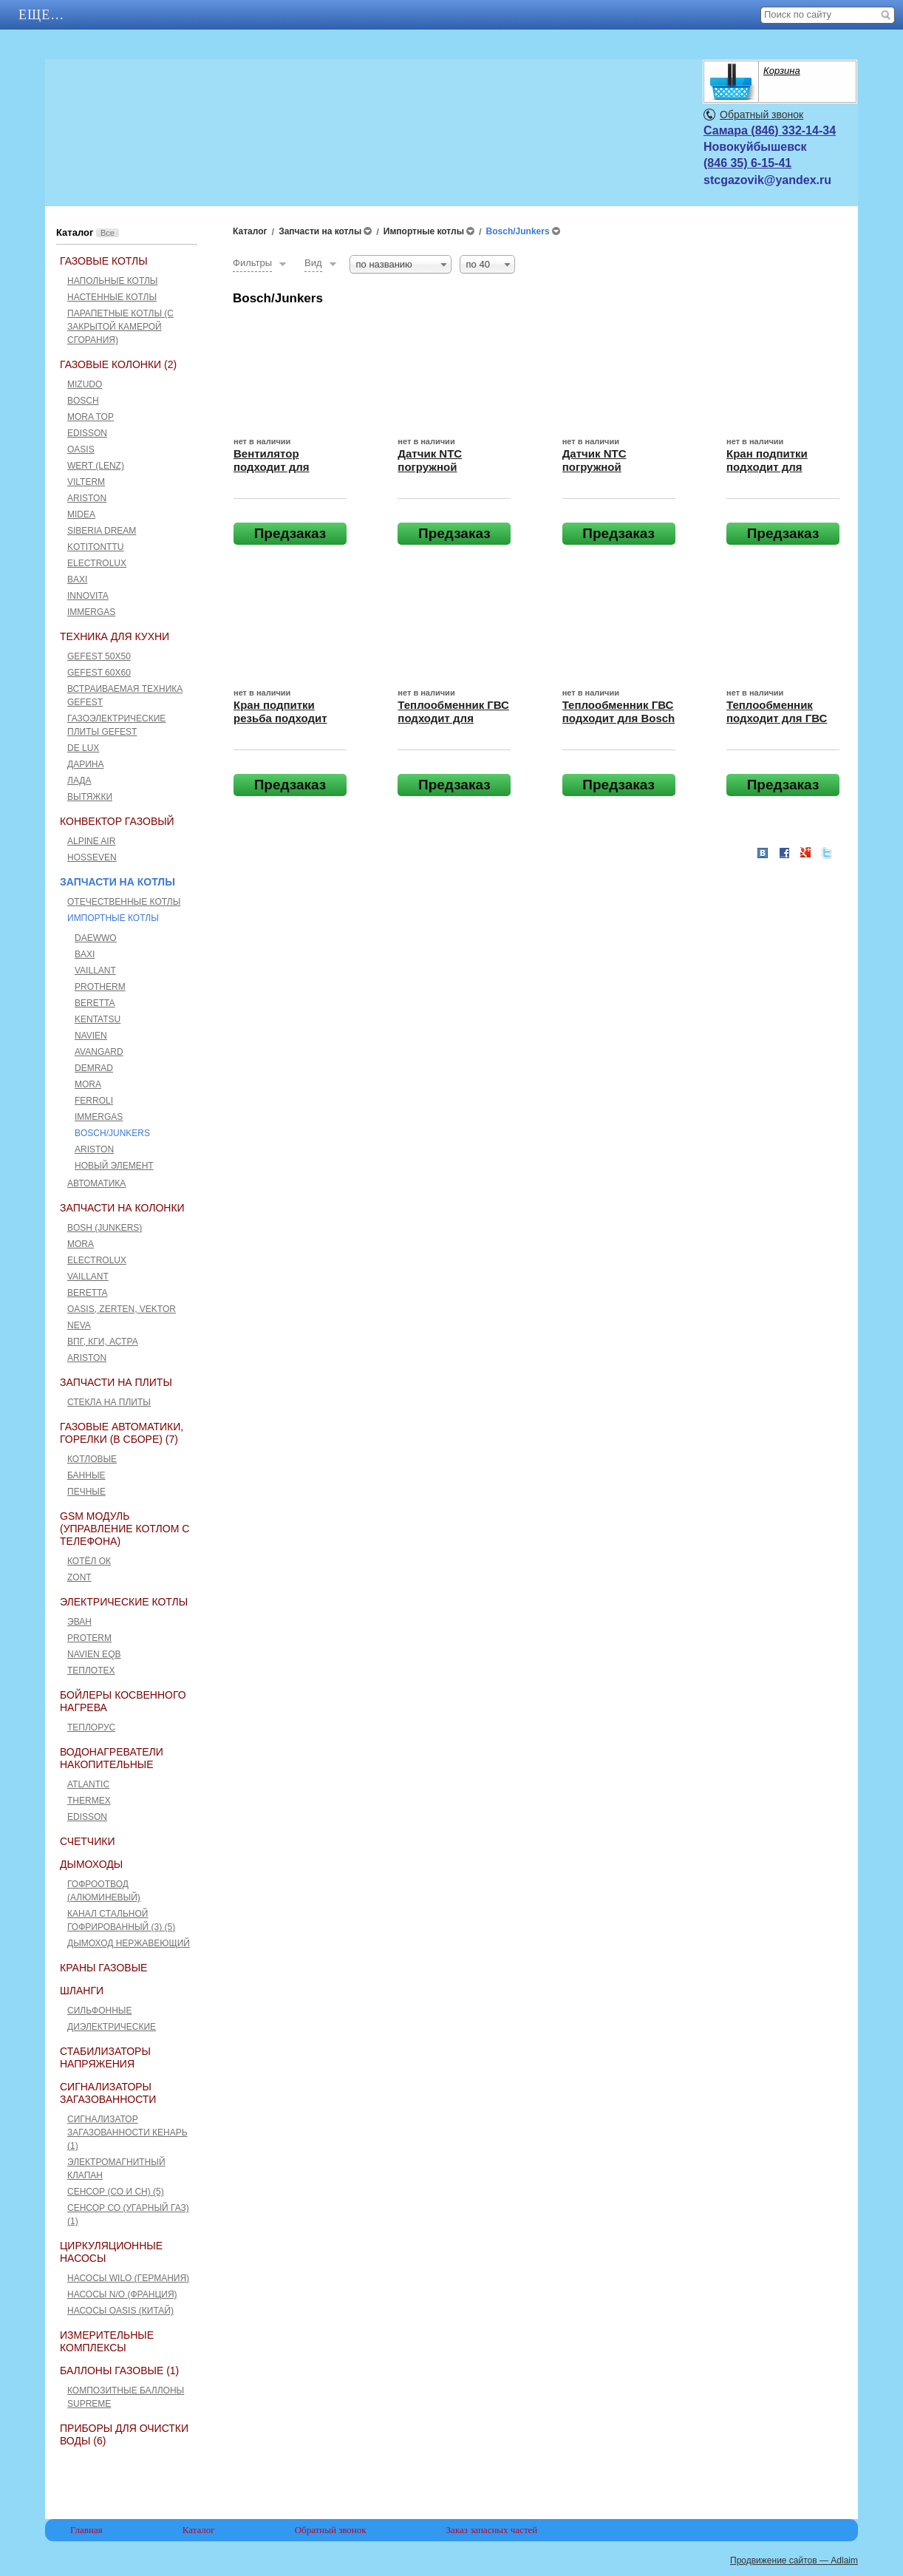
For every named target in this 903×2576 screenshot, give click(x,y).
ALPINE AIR (91, 841)
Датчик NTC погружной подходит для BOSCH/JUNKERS (446, 473)
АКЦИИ (148, 14)
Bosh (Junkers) (104, 1228)
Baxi (77, 579)
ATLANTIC (88, 1784)
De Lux (83, 748)
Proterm (89, 1638)
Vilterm (86, 482)
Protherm (100, 987)
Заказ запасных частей (492, 2529)
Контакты (352, 14)
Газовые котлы (104, 261)
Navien (91, 1035)
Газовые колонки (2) (118, 364)
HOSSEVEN (92, 857)
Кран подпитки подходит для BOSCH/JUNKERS (774, 466)
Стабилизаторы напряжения (105, 2057)
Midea (81, 514)
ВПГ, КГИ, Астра (102, 1341)
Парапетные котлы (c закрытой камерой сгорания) (120, 326)
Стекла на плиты (109, 1402)
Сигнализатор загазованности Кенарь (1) (127, 2132)
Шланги (81, 1990)
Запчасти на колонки (122, 1208)
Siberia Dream (101, 531)
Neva (79, 1325)
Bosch (83, 400)
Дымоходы (91, 1864)
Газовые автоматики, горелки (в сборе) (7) (121, 1433)
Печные (86, 1491)
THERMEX (89, 1800)
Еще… (550, 14)
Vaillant (95, 970)
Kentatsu (97, 1019)
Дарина (85, 764)
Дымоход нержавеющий (128, 1943)
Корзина (781, 70)
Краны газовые (103, 1968)
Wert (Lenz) (95, 466)
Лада (79, 780)
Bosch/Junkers (112, 1133)
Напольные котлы (112, 281)
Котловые (92, 1459)
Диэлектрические (111, 2027)
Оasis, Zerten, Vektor (121, 1309)
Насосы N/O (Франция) (122, 2294)
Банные (86, 1475)
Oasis (81, 449)
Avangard (99, 1052)
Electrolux (96, 563)
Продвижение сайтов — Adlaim (794, 2560)
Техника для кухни (114, 636)
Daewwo (96, 938)
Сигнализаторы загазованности (108, 2093)
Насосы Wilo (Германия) (128, 2278)
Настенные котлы (112, 297)
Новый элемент (114, 1165)
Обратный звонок (761, 114)
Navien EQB (93, 1654)
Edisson (87, 433)
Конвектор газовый (117, 821)
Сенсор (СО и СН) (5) (115, 2191)
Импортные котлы (113, 918)
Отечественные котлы (123, 902)
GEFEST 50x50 (99, 656)
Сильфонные (99, 2010)
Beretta (95, 1003)
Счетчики (87, 1841)
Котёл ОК (89, 1561)
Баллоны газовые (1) (119, 2370)
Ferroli (94, 1100)
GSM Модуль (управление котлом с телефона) (124, 1528)
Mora (88, 1084)
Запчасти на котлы (117, 882)
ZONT (79, 1577)
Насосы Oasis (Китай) (120, 2310)
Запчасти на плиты (116, 1382)
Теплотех (91, 1670)
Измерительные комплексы (107, 2341)
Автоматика (96, 1183)
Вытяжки (89, 797)
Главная (52, 14)
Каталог (243, 14)
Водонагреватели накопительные (111, 1758)
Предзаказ (290, 533)
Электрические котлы (124, 1602)
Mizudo (84, 384)
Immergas (91, 612)
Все (107, 232)
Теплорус (91, 1727)
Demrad (94, 1068)
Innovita (88, 596)
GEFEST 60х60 (99, 672)
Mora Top (90, 417)
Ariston (86, 498)
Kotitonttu (95, 547)
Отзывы (460, 14)
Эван (79, 1622)
